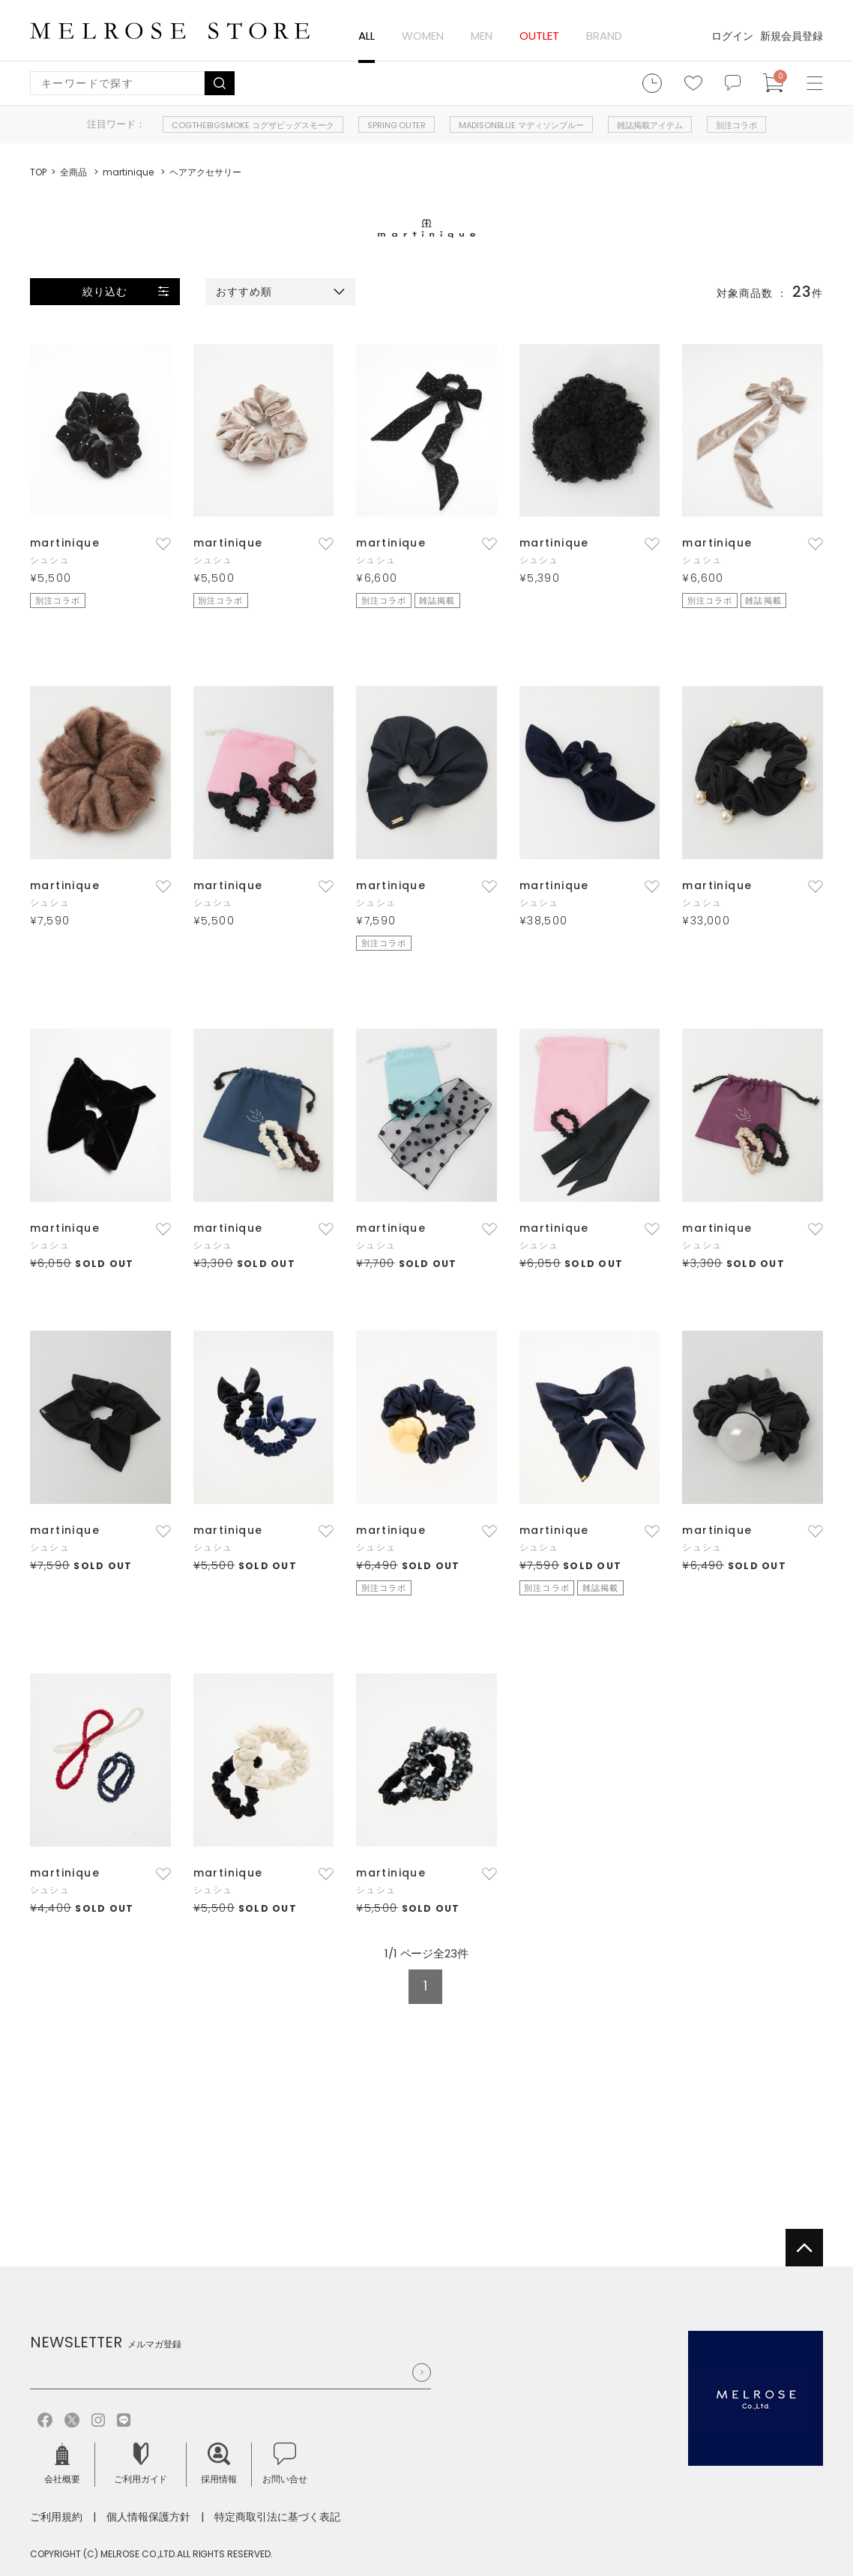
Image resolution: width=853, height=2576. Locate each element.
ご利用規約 (56, 2516)
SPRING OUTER (396, 125)
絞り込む (104, 291)
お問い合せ (284, 2464)
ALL (366, 35)
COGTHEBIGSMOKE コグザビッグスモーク (253, 125)
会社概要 (62, 2464)
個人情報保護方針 (148, 2516)
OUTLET (539, 35)
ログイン (732, 35)
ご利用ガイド (141, 2464)
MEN (481, 35)
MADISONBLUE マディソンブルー (521, 125)
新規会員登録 (791, 35)
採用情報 (219, 2464)
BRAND (604, 35)
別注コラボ (736, 125)
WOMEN (423, 35)
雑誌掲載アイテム (650, 125)
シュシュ (50, 559)
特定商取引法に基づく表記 (277, 2516)
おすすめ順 (244, 291)
